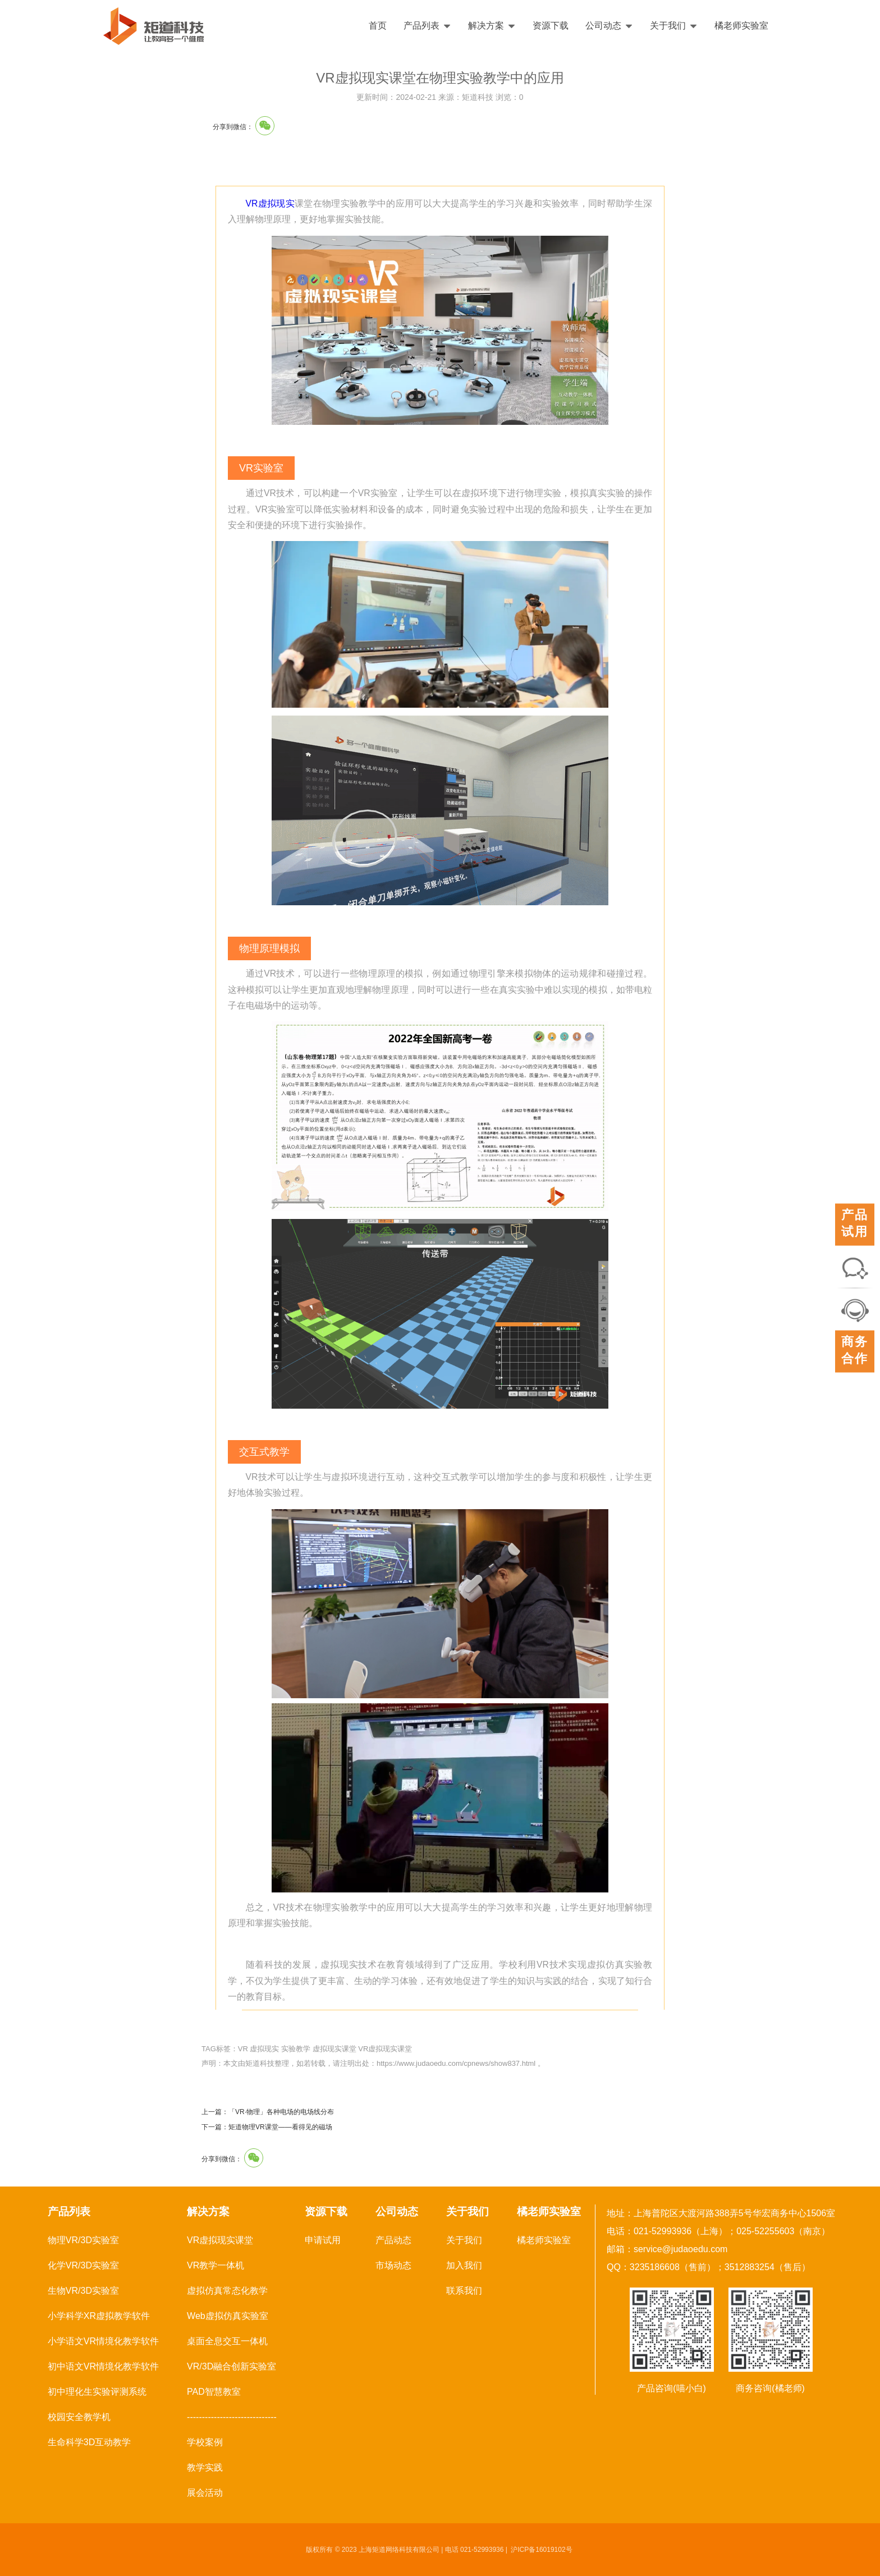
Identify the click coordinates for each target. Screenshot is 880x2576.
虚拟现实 (264, 2049)
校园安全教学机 (79, 2417)
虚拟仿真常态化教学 (227, 2290)
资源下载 (551, 25)
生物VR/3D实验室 (83, 2290)
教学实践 (205, 2467)
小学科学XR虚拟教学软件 (99, 2316)
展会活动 (205, 2492)
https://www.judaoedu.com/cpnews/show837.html (456, 2063)
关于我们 (674, 25)
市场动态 (393, 2265)
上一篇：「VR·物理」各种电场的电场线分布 (267, 2112)
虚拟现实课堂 (334, 2049)
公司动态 (609, 25)
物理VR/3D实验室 (83, 2240)
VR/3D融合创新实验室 (231, 2366)
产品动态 (393, 2240)
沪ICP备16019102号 (541, 2550)
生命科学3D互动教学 (89, 2442)
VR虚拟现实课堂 (385, 2049)
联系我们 (464, 2290)
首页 (378, 25)
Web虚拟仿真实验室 (227, 2316)
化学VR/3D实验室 (83, 2265)
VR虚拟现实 (270, 203)
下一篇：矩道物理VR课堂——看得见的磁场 (266, 2127)
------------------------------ (232, 2417)
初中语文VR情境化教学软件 (103, 2366)
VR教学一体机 (215, 2265)
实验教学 (295, 2049)
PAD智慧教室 (214, 2391)
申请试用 (323, 2240)
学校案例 (205, 2442)
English (839, 25)
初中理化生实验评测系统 (97, 2391)
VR (243, 2049)
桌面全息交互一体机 (227, 2341)
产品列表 (427, 25)
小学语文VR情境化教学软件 (103, 2341)
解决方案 (492, 25)
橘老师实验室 (741, 25)
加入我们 (464, 2265)
